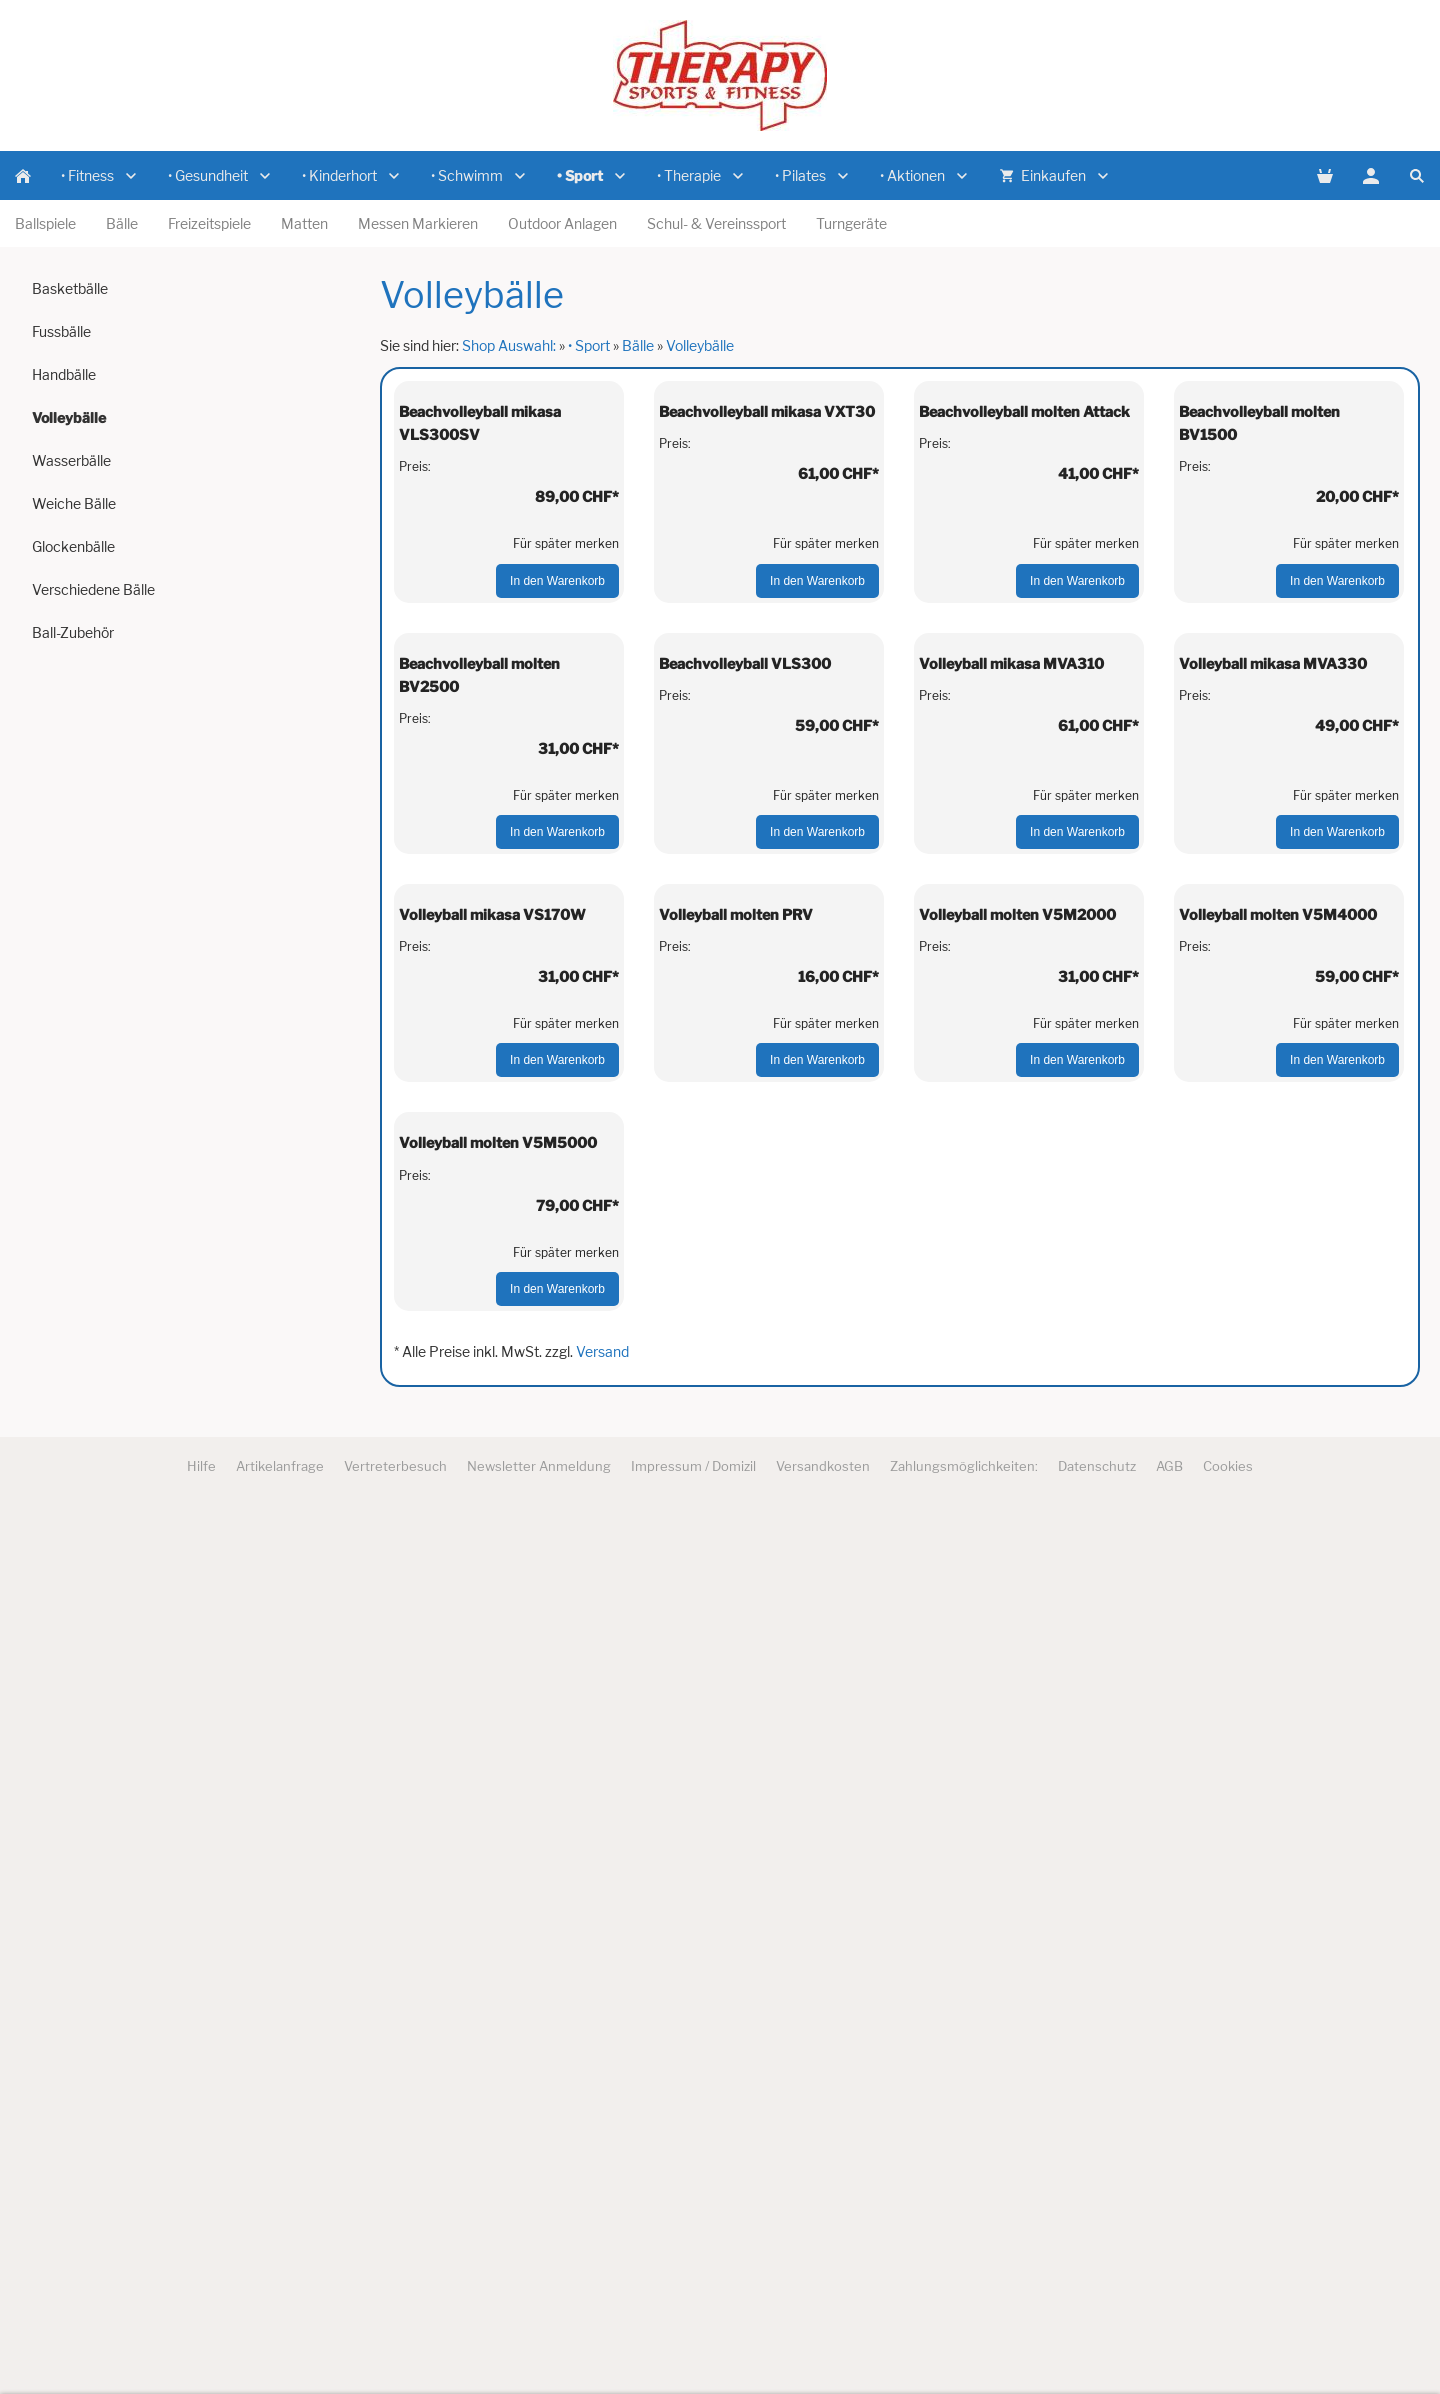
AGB (1169, 2346)
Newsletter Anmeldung (539, 2346)
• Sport (589, 345)
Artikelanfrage (280, 2346)
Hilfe (201, 2346)
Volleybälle (700, 345)
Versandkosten (823, 2346)
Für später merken (566, 763)
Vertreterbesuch (395, 2346)
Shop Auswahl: (509, 345)
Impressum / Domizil (693, 2346)
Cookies (1228, 2346)
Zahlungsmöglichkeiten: (964, 2346)
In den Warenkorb (557, 801)
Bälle (638, 345)
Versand (602, 2231)
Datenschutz (1097, 2346)
